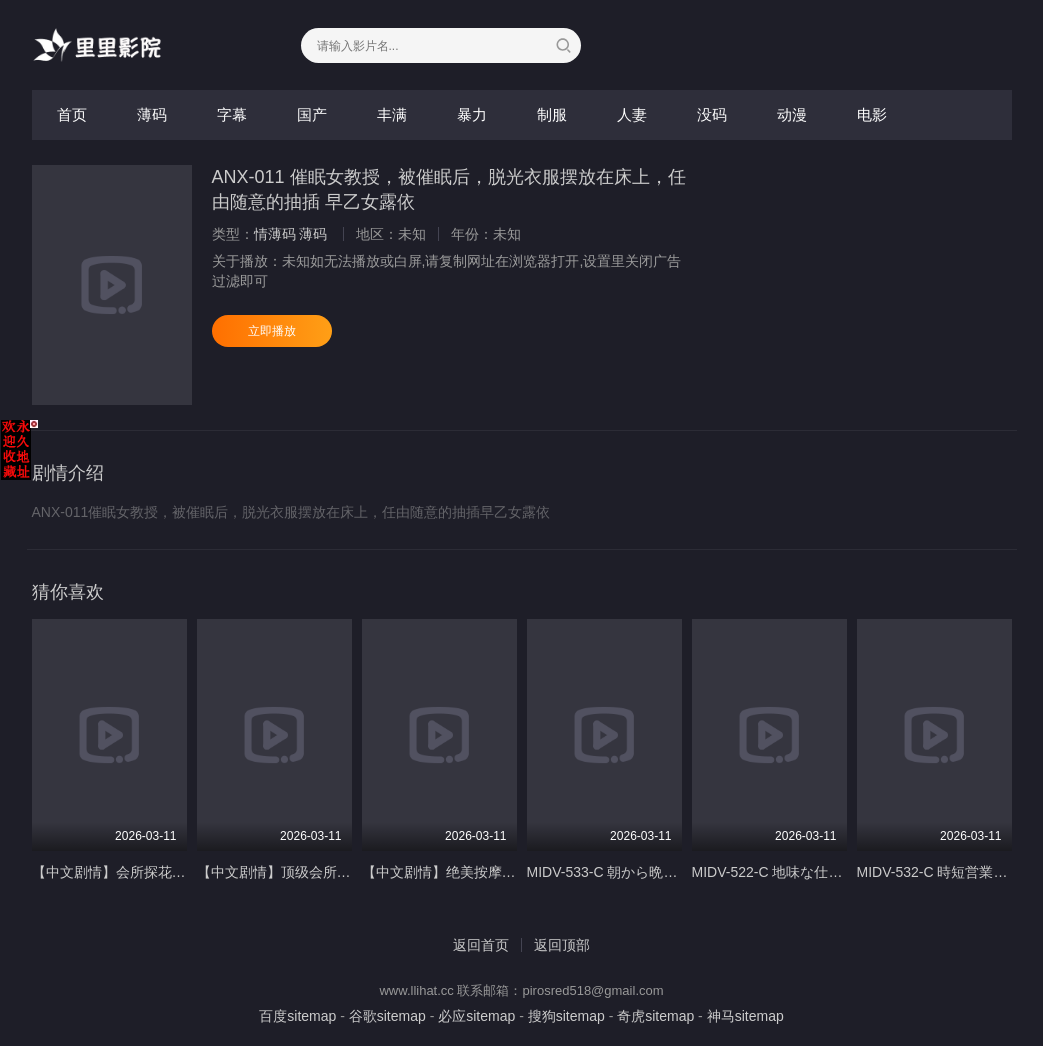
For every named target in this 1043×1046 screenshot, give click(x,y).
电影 (872, 114)
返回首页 (481, 945)
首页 (72, 114)
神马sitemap (745, 1016)
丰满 (392, 114)
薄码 (152, 114)
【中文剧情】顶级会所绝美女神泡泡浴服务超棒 (344, 872)
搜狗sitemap (566, 1016)
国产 (312, 114)
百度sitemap (297, 1016)
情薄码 (275, 234)
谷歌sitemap (387, 1016)
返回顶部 (562, 945)
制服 (552, 114)
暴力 (472, 114)
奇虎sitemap (655, 1016)
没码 (712, 114)
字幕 (232, 114)
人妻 (632, 114)
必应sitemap (476, 1016)
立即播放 (272, 331)
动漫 (792, 114)
